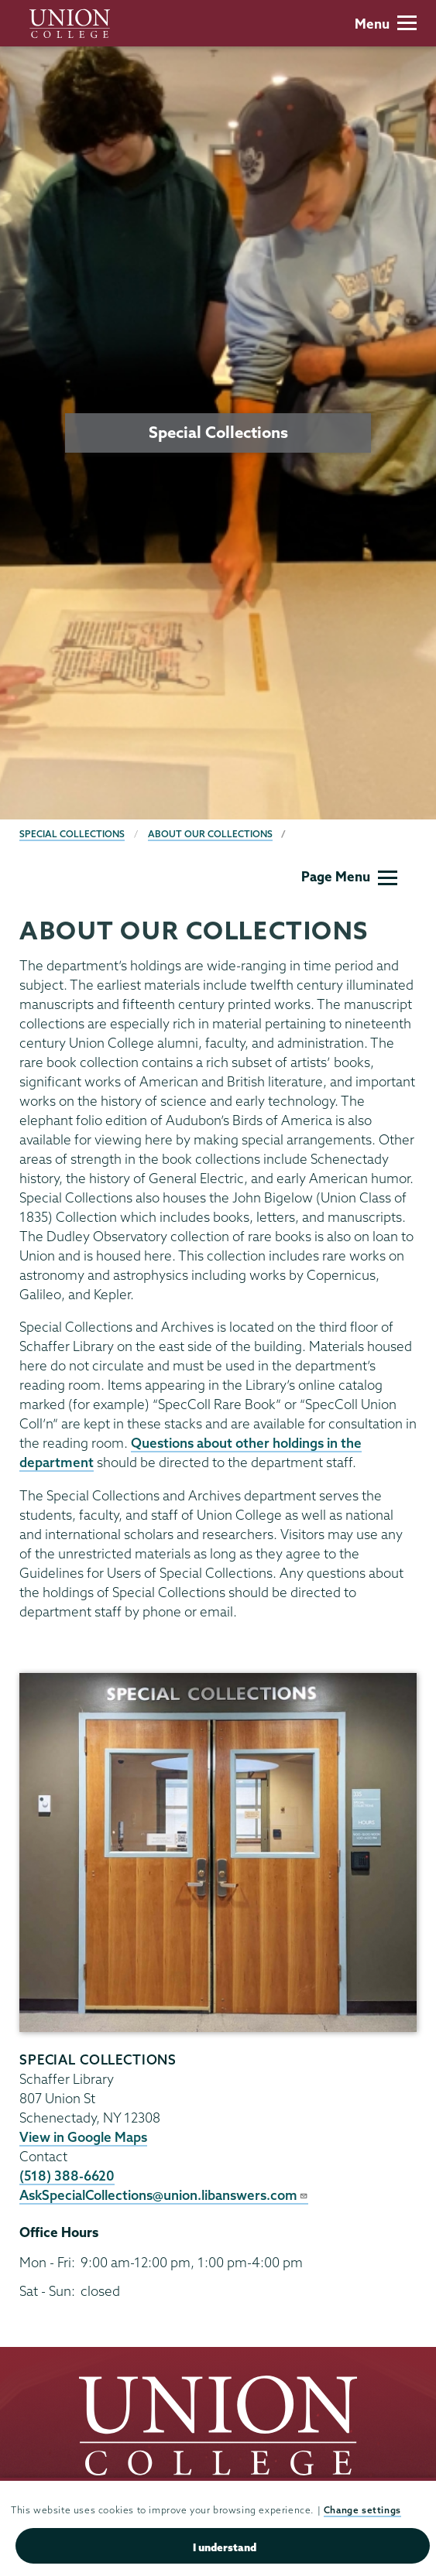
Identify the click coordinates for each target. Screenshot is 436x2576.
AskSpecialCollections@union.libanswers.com (163, 2195)
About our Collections (210, 834)
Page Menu (349, 876)
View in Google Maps (83, 2137)
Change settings (362, 2510)
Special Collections (72, 834)
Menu (386, 23)
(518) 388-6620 (67, 2175)
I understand (224, 2547)
